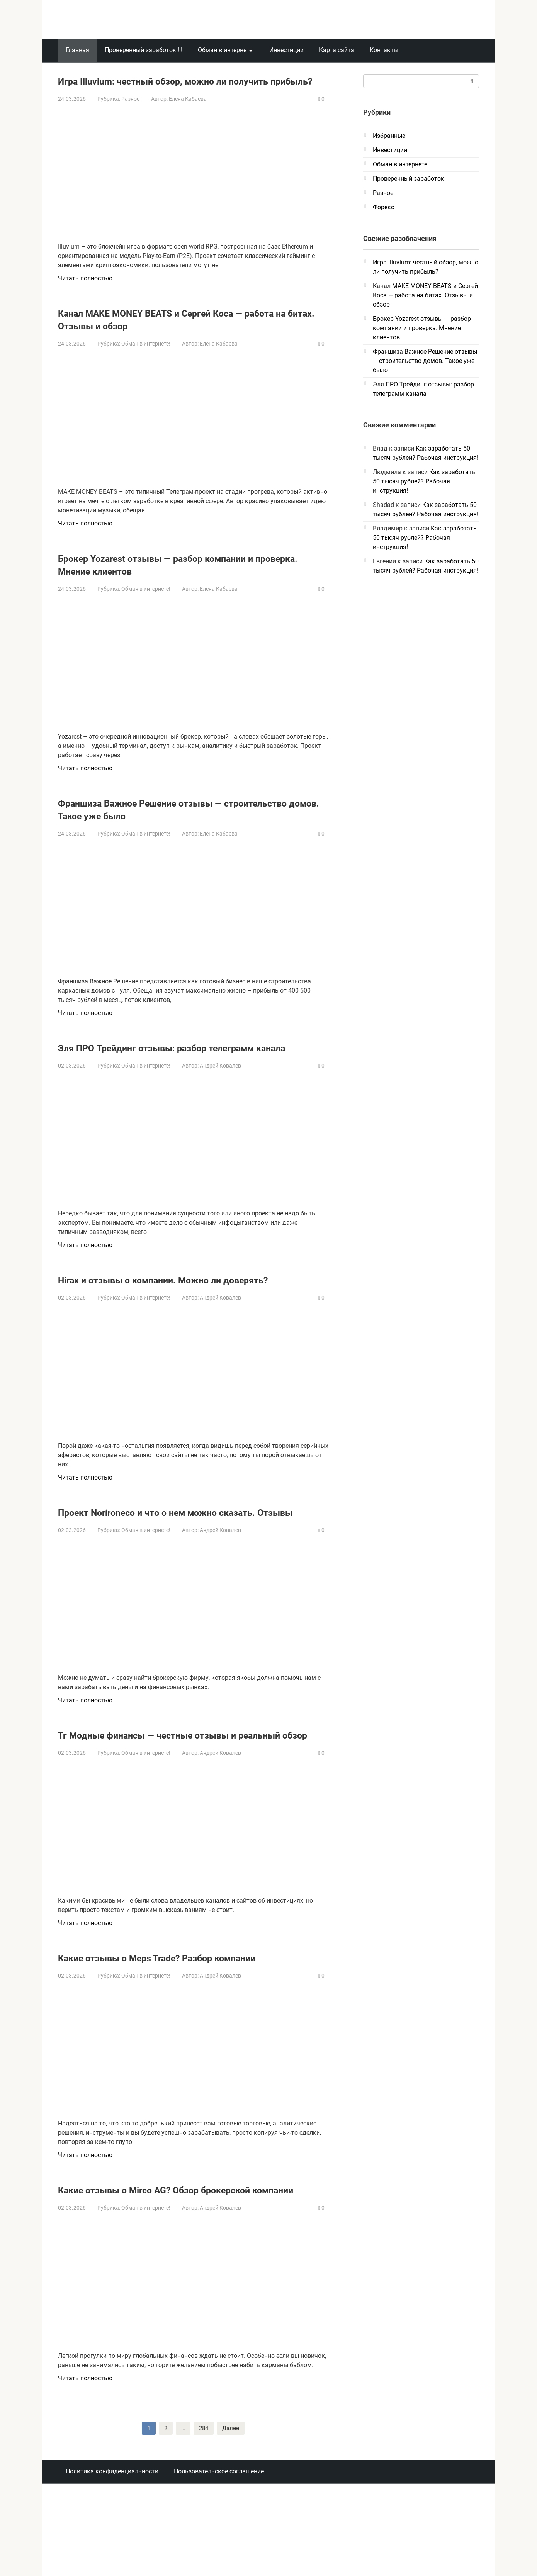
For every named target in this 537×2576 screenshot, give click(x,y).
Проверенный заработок (408, 178)
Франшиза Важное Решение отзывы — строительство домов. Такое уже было (165, 821)
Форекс (383, 207)
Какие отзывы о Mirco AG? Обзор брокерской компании (182, 2259)
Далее (232, 2504)
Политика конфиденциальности (112, 2548)
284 (204, 2504)
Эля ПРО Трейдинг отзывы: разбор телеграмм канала (185, 1066)
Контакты (384, 50)
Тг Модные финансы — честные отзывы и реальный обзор (173, 1792)
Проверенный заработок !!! (143, 50)
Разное (130, 111)
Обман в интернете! (226, 50)
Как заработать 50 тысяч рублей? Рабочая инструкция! (424, 481)
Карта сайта (336, 50)
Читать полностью (85, 291)
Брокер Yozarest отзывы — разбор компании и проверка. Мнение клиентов (184, 577)
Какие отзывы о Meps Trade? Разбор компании (186, 2021)
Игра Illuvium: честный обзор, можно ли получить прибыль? (167, 87)
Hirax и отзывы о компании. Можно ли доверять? (163, 1311)
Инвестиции (286, 50)
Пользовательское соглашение (219, 2548)
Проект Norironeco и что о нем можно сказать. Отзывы (186, 1556)
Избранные (389, 135)
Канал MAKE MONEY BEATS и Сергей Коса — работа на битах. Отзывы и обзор (177, 332)
